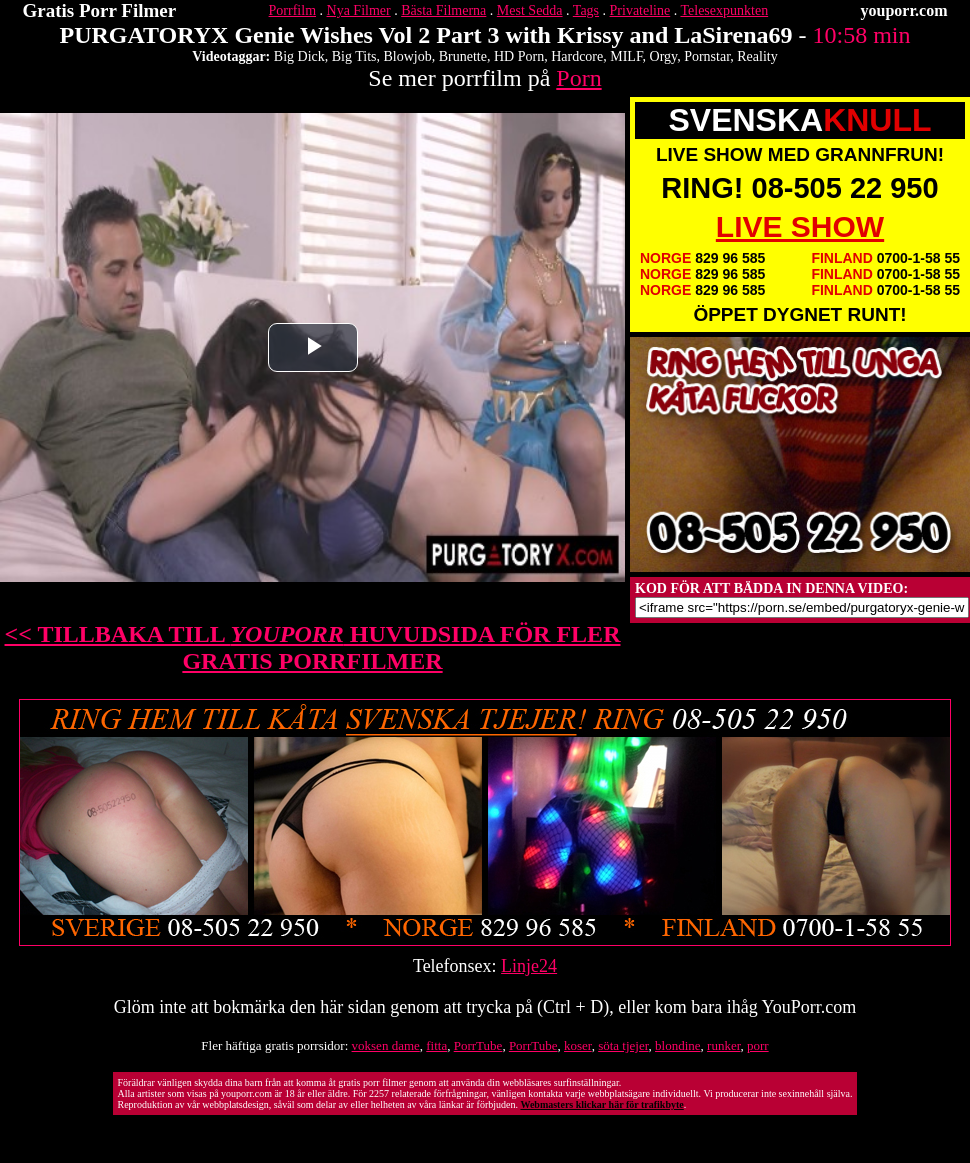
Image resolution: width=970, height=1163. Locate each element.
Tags (586, 10)
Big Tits (354, 56)
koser (578, 1045)
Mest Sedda (530, 10)
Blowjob (408, 56)
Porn (578, 78)
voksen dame (386, 1045)
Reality (757, 56)
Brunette (463, 56)
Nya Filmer (359, 10)
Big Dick (299, 56)
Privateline (640, 10)
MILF (626, 56)
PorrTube (478, 1045)
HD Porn (519, 56)
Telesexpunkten (724, 10)
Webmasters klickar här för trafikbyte (601, 1104)
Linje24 (529, 966)
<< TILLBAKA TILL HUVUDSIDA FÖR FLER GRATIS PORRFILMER (313, 647)
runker (723, 1045)
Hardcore (577, 56)
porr (758, 1045)
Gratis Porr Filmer (100, 10)
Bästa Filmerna (443, 10)
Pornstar (707, 56)
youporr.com (904, 10)
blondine (678, 1045)
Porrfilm (292, 10)
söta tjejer (623, 1045)
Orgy (664, 56)
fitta (436, 1045)
